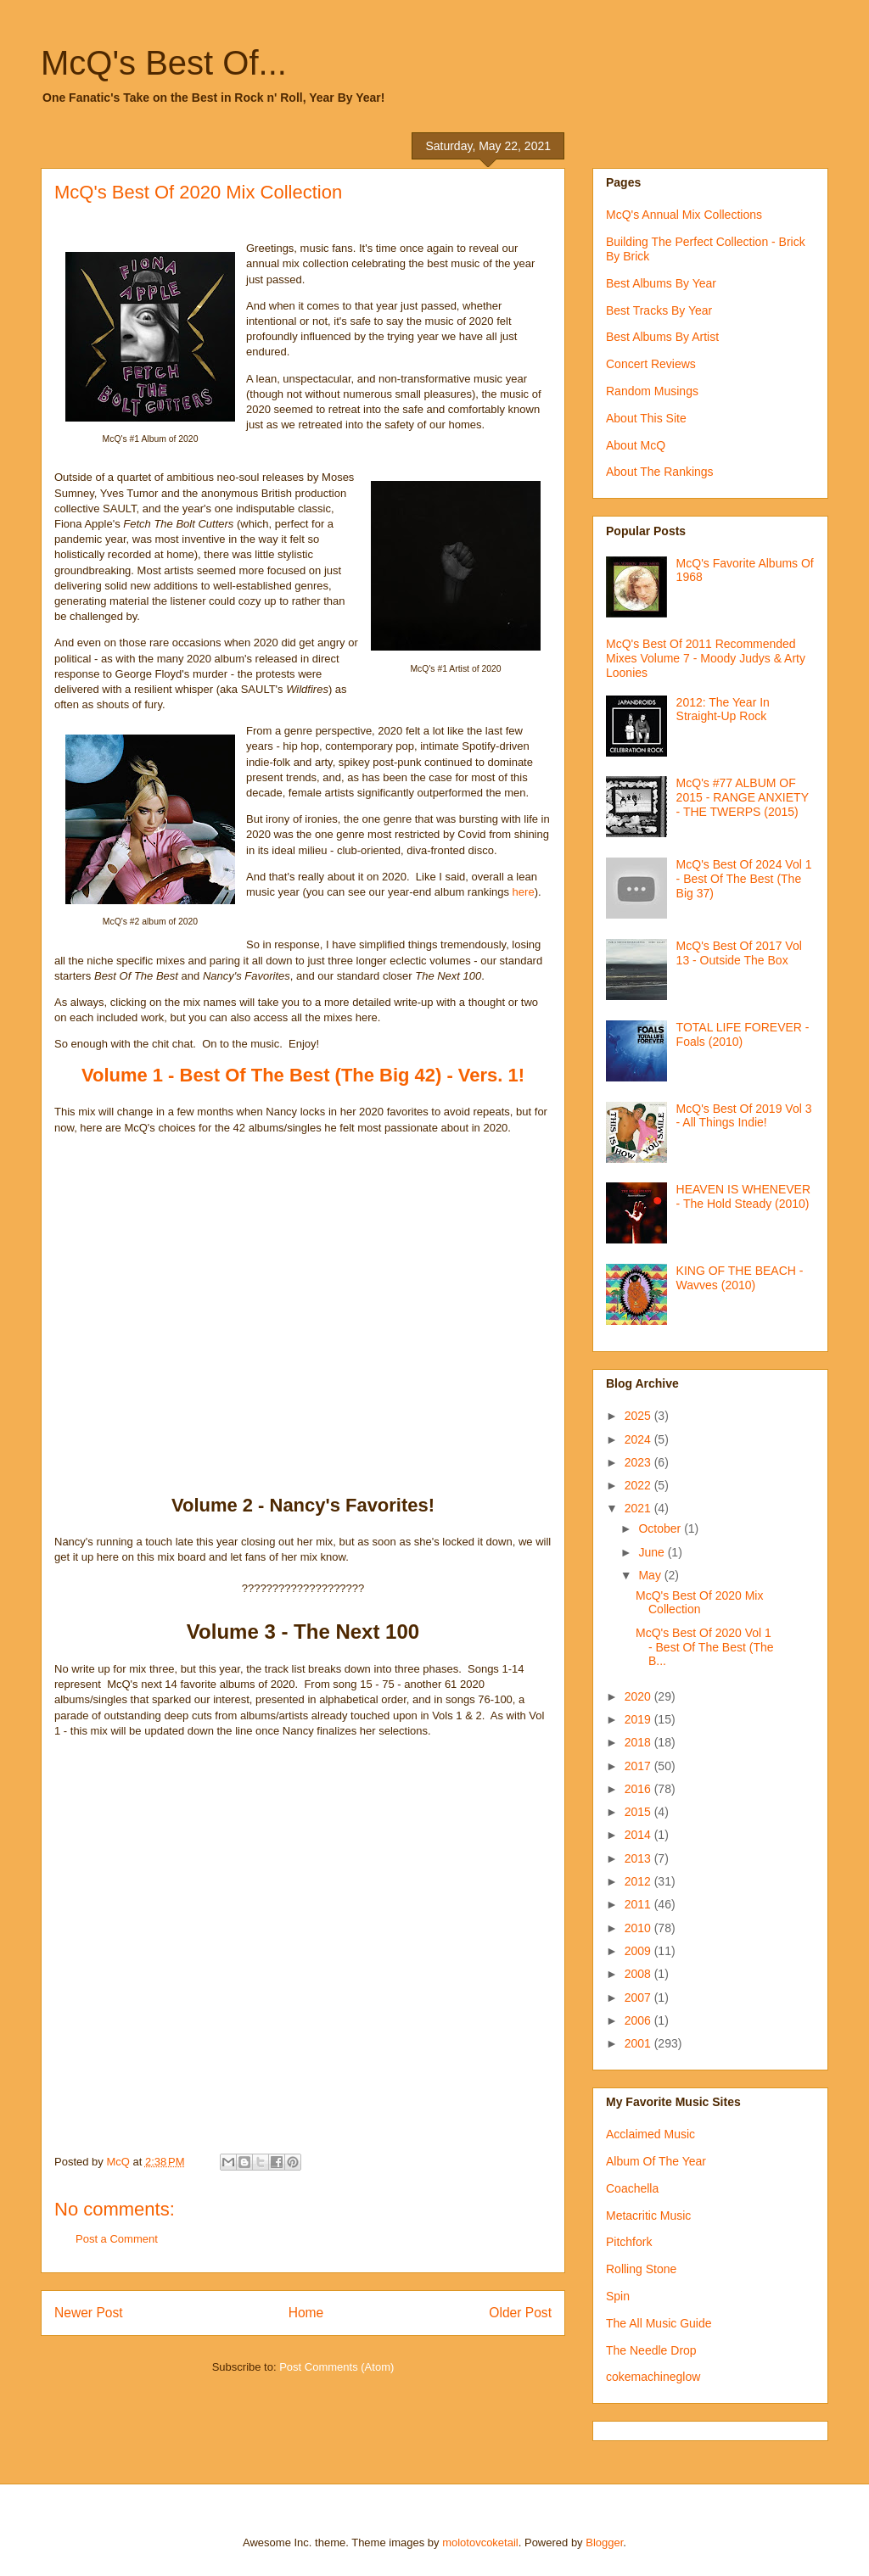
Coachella (632, 2188)
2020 (639, 1696)
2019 (639, 1719)
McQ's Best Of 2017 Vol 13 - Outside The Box (739, 953)
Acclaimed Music (650, 2134)
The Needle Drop (651, 2350)
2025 (639, 1415)
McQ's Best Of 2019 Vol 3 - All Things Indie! (744, 1116)
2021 (639, 1508)
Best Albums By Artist (662, 337)
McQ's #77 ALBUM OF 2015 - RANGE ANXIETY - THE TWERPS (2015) (742, 797)
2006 (639, 2020)
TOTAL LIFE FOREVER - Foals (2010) (743, 1034)
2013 (639, 1858)
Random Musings (652, 391)
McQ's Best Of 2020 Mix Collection (700, 1603)
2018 (639, 1742)
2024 (639, 1439)
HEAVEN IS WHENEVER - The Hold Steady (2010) (743, 1196)
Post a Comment (117, 2238)
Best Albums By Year (661, 283)
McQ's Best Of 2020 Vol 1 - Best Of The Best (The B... (705, 1647)
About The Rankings (660, 471)
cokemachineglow (653, 2376)
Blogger (604, 2542)
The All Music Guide (659, 2323)
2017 (639, 1766)
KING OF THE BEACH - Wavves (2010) (740, 1278)
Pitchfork (629, 2242)
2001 (639, 2043)
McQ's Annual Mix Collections (684, 214)
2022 (639, 1485)
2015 (639, 1812)
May (651, 1575)
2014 (639, 1834)
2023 (639, 1462)
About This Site (646, 418)
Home (306, 2312)
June (652, 1552)
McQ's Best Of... (164, 62)
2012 (639, 1881)
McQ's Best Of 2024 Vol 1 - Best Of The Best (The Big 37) (744, 879)
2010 (639, 1928)
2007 (639, 1997)
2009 (639, 1951)
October (661, 1528)
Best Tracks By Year (659, 310)
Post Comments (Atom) (336, 2367)
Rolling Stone (641, 2269)
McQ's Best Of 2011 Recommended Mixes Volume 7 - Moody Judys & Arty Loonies (705, 658)
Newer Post (88, 2312)
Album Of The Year (656, 2161)
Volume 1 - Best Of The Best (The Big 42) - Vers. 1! (302, 1075)
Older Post (520, 2312)
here (524, 892)
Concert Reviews (651, 364)
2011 (639, 1904)
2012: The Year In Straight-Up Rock (723, 710)
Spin (618, 2296)
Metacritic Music (648, 2215)
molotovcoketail (480, 2542)
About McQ (635, 445)
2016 (639, 1789)
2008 (639, 1974)
